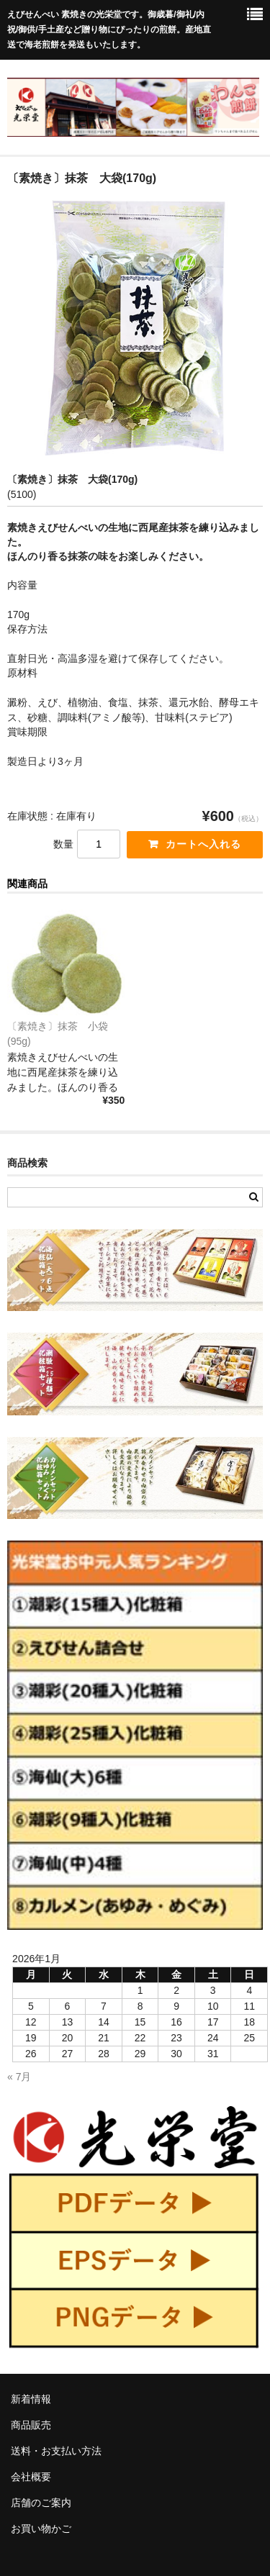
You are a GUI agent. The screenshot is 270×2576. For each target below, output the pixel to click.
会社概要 (31, 2476)
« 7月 (19, 2076)
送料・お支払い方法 (56, 2451)
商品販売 (31, 2425)
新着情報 (31, 2399)
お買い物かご (41, 2528)
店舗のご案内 (41, 2502)
